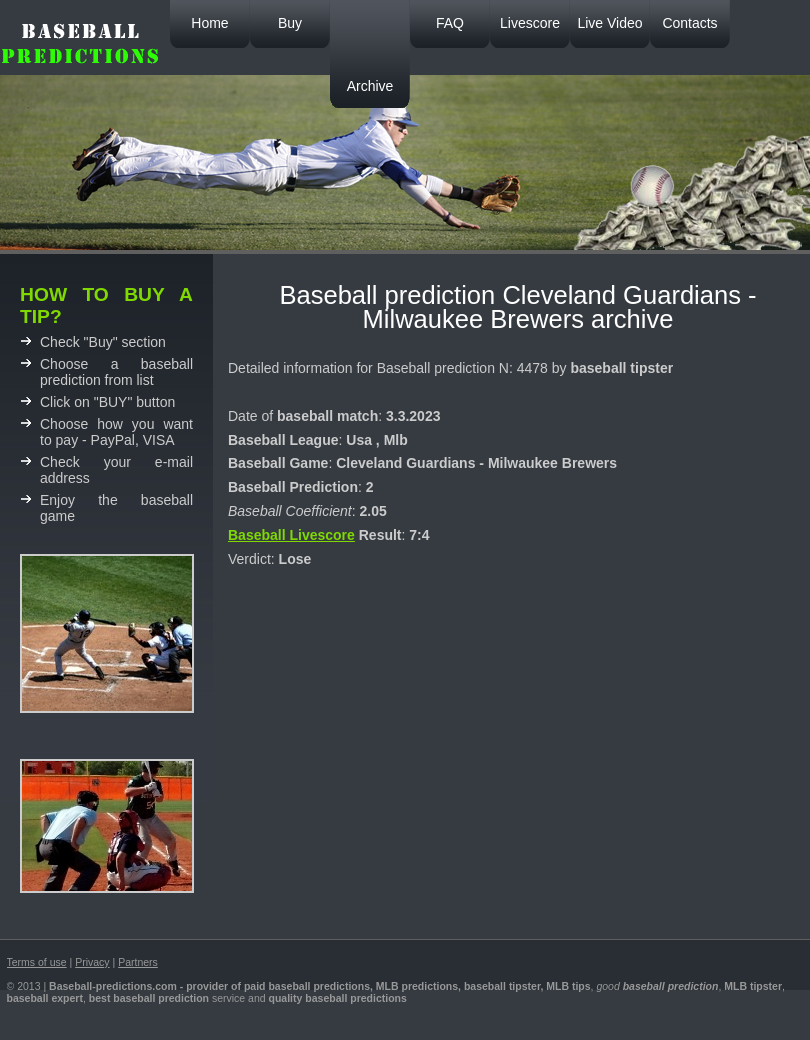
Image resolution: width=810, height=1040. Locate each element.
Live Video (609, 23)
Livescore (530, 23)
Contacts (689, 23)
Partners (138, 962)
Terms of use (37, 962)
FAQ (450, 23)
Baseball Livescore (291, 535)
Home (209, 23)
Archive (370, 86)
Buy (290, 23)
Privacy (92, 962)
